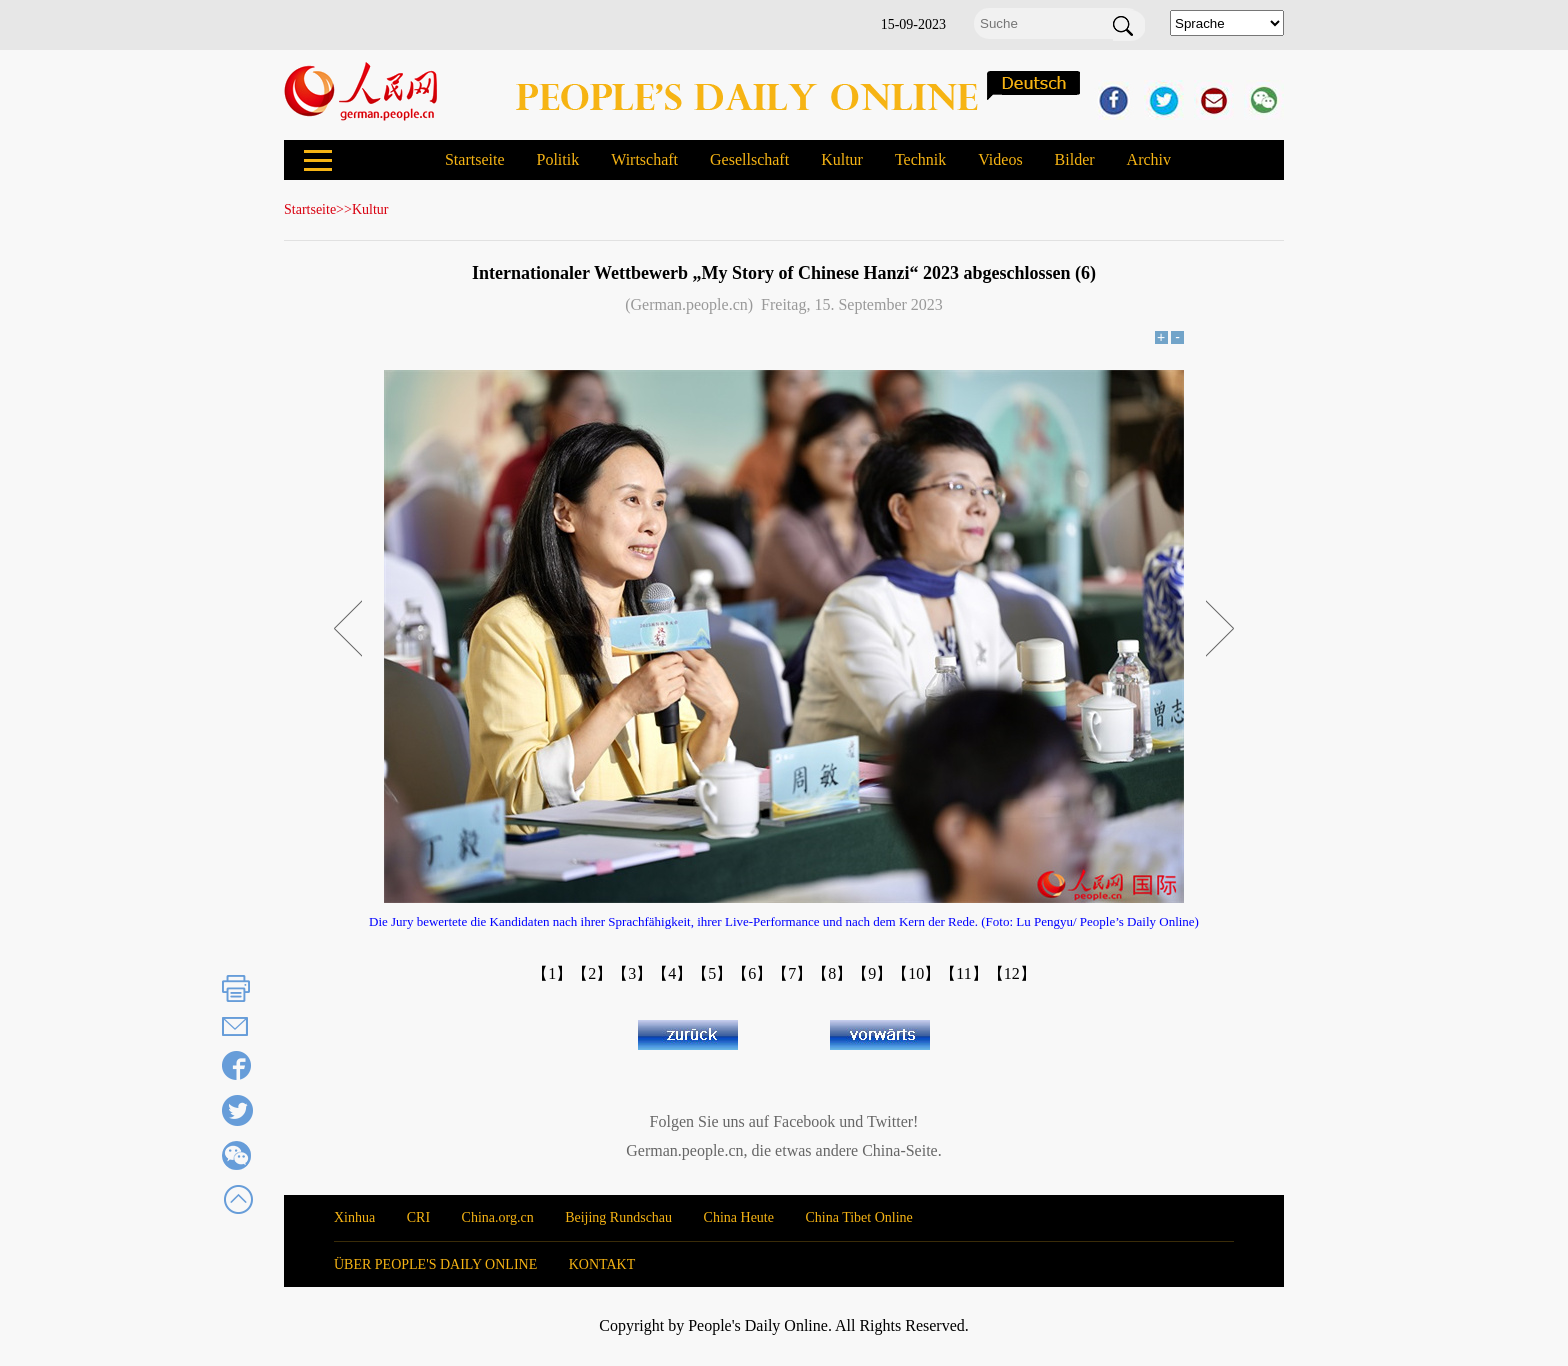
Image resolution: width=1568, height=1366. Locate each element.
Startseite (475, 159)
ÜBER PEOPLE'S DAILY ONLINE (435, 1264)
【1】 (552, 973)
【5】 (712, 973)
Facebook (804, 1121)
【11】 (963, 973)
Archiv (1149, 159)
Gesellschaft (749, 159)
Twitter (890, 1121)
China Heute (739, 1217)
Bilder (1075, 159)
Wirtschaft (644, 159)
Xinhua (354, 1217)
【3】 (632, 973)
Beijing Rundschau (618, 1217)
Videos (1000, 159)
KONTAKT (602, 1264)
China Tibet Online (858, 1217)
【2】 (592, 973)
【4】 (672, 973)
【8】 (832, 973)
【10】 (916, 973)
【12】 (1012, 973)
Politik (557, 159)
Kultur (842, 159)
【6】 (752, 973)
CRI (418, 1217)
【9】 (872, 973)
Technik (920, 159)
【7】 (792, 973)
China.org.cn (498, 1217)
